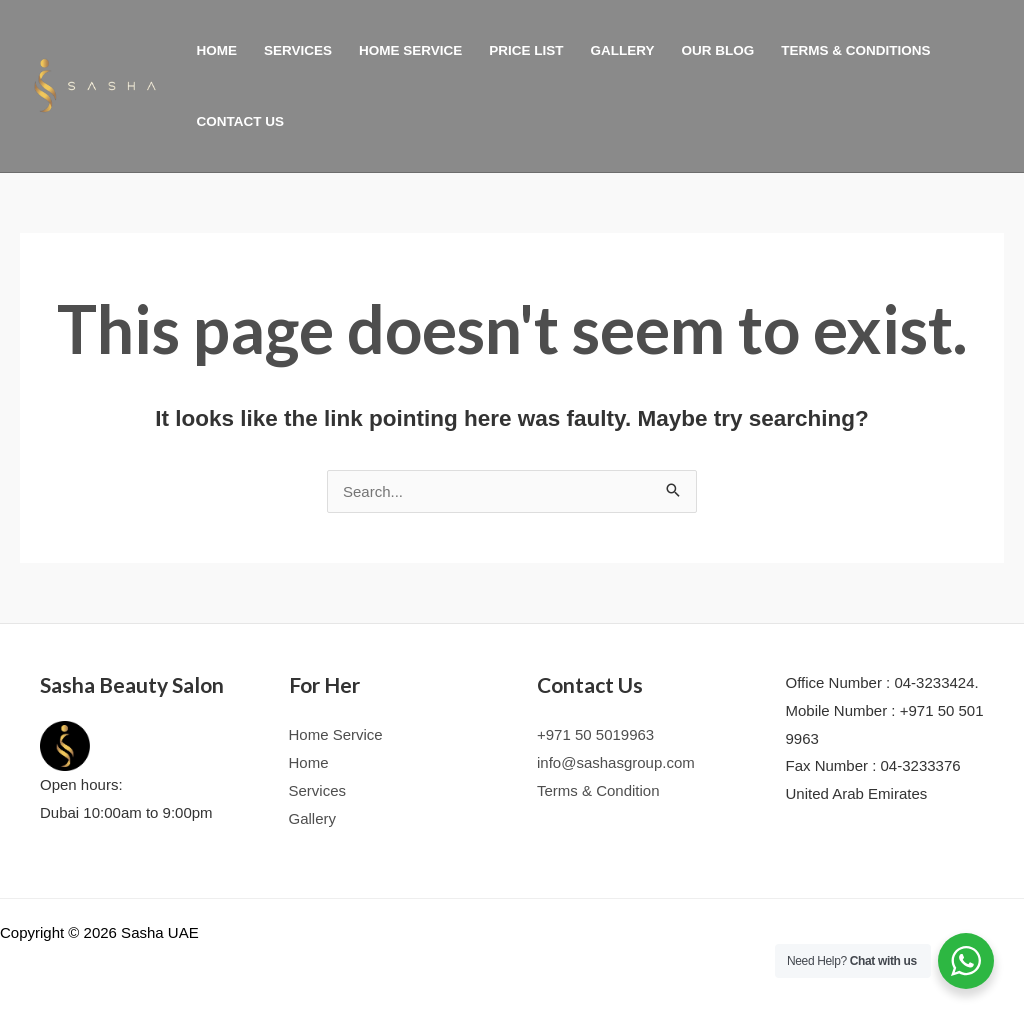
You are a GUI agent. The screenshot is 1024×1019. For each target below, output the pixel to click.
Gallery (623, 50)
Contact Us (241, 121)
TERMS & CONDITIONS (855, 50)
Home (217, 50)
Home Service (410, 50)
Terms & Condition (598, 790)
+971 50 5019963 (595, 734)
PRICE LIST (526, 50)
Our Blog (718, 50)
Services (298, 50)
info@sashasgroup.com (616, 762)
